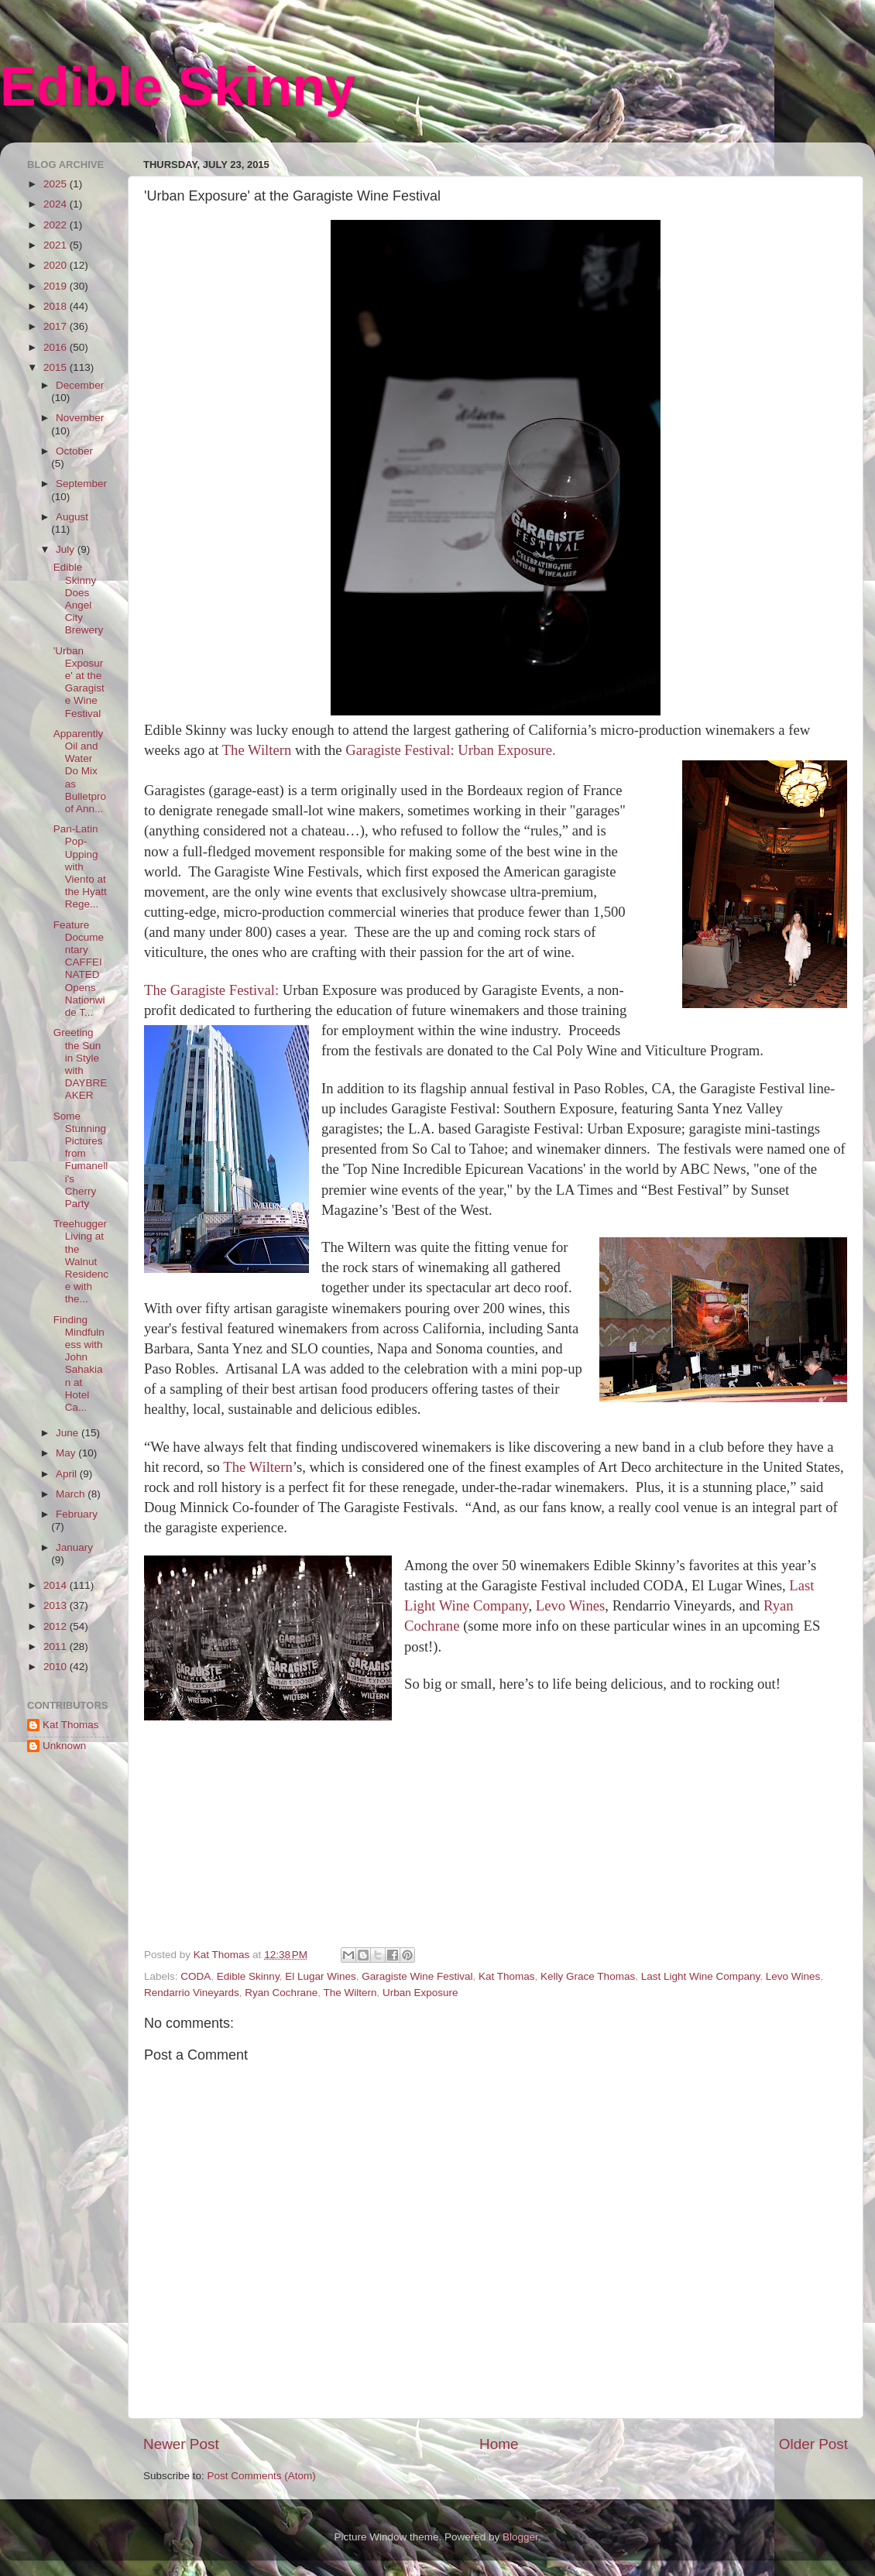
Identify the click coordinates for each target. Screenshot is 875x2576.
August (72, 517)
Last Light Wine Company (700, 1976)
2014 (56, 1585)
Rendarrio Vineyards (191, 1992)
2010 (56, 1666)
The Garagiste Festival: (211, 990)
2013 (56, 1605)
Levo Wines (571, 1605)
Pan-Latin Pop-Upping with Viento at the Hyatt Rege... (80, 866)
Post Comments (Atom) (262, 2476)
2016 (56, 347)
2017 (56, 326)
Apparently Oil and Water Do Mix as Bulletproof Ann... (79, 771)
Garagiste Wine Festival (417, 1976)
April (68, 1474)
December (80, 385)
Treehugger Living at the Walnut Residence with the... (80, 1261)
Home (498, 2444)
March (72, 1494)
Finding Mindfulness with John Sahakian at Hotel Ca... (79, 1363)
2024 (56, 204)
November (80, 418)
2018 (56, 306)
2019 (56, 286)
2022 (56, 225)
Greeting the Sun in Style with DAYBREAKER (80, 1064)
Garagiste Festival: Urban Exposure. (450, 750)
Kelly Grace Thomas (587, 1976)
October (74, 451)
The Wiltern (258, 750)
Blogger (520, 2537)
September (81, 483)
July (66, 549)
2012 (56, 1626)
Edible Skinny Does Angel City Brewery (78, 598)
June (68, 1433)
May (67, 1453)
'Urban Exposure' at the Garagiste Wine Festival (79, 682)
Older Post (813, 2444)
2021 (56, 245)
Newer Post (181, 2444)
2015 (56, 367)
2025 (56, 184)
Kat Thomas (507, 1976)
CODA (195, 1976)
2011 (56, 1646)
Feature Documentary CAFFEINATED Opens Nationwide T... (79, 968)
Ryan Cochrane (281, 1992)
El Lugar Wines (320, 1976)
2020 (56, 265)
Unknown (64, 1745)
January (74, 1547)
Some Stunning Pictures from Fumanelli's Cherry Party (80, 1159)
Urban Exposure (420, 1992)
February (77, 1514)
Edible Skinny (177, 87)
